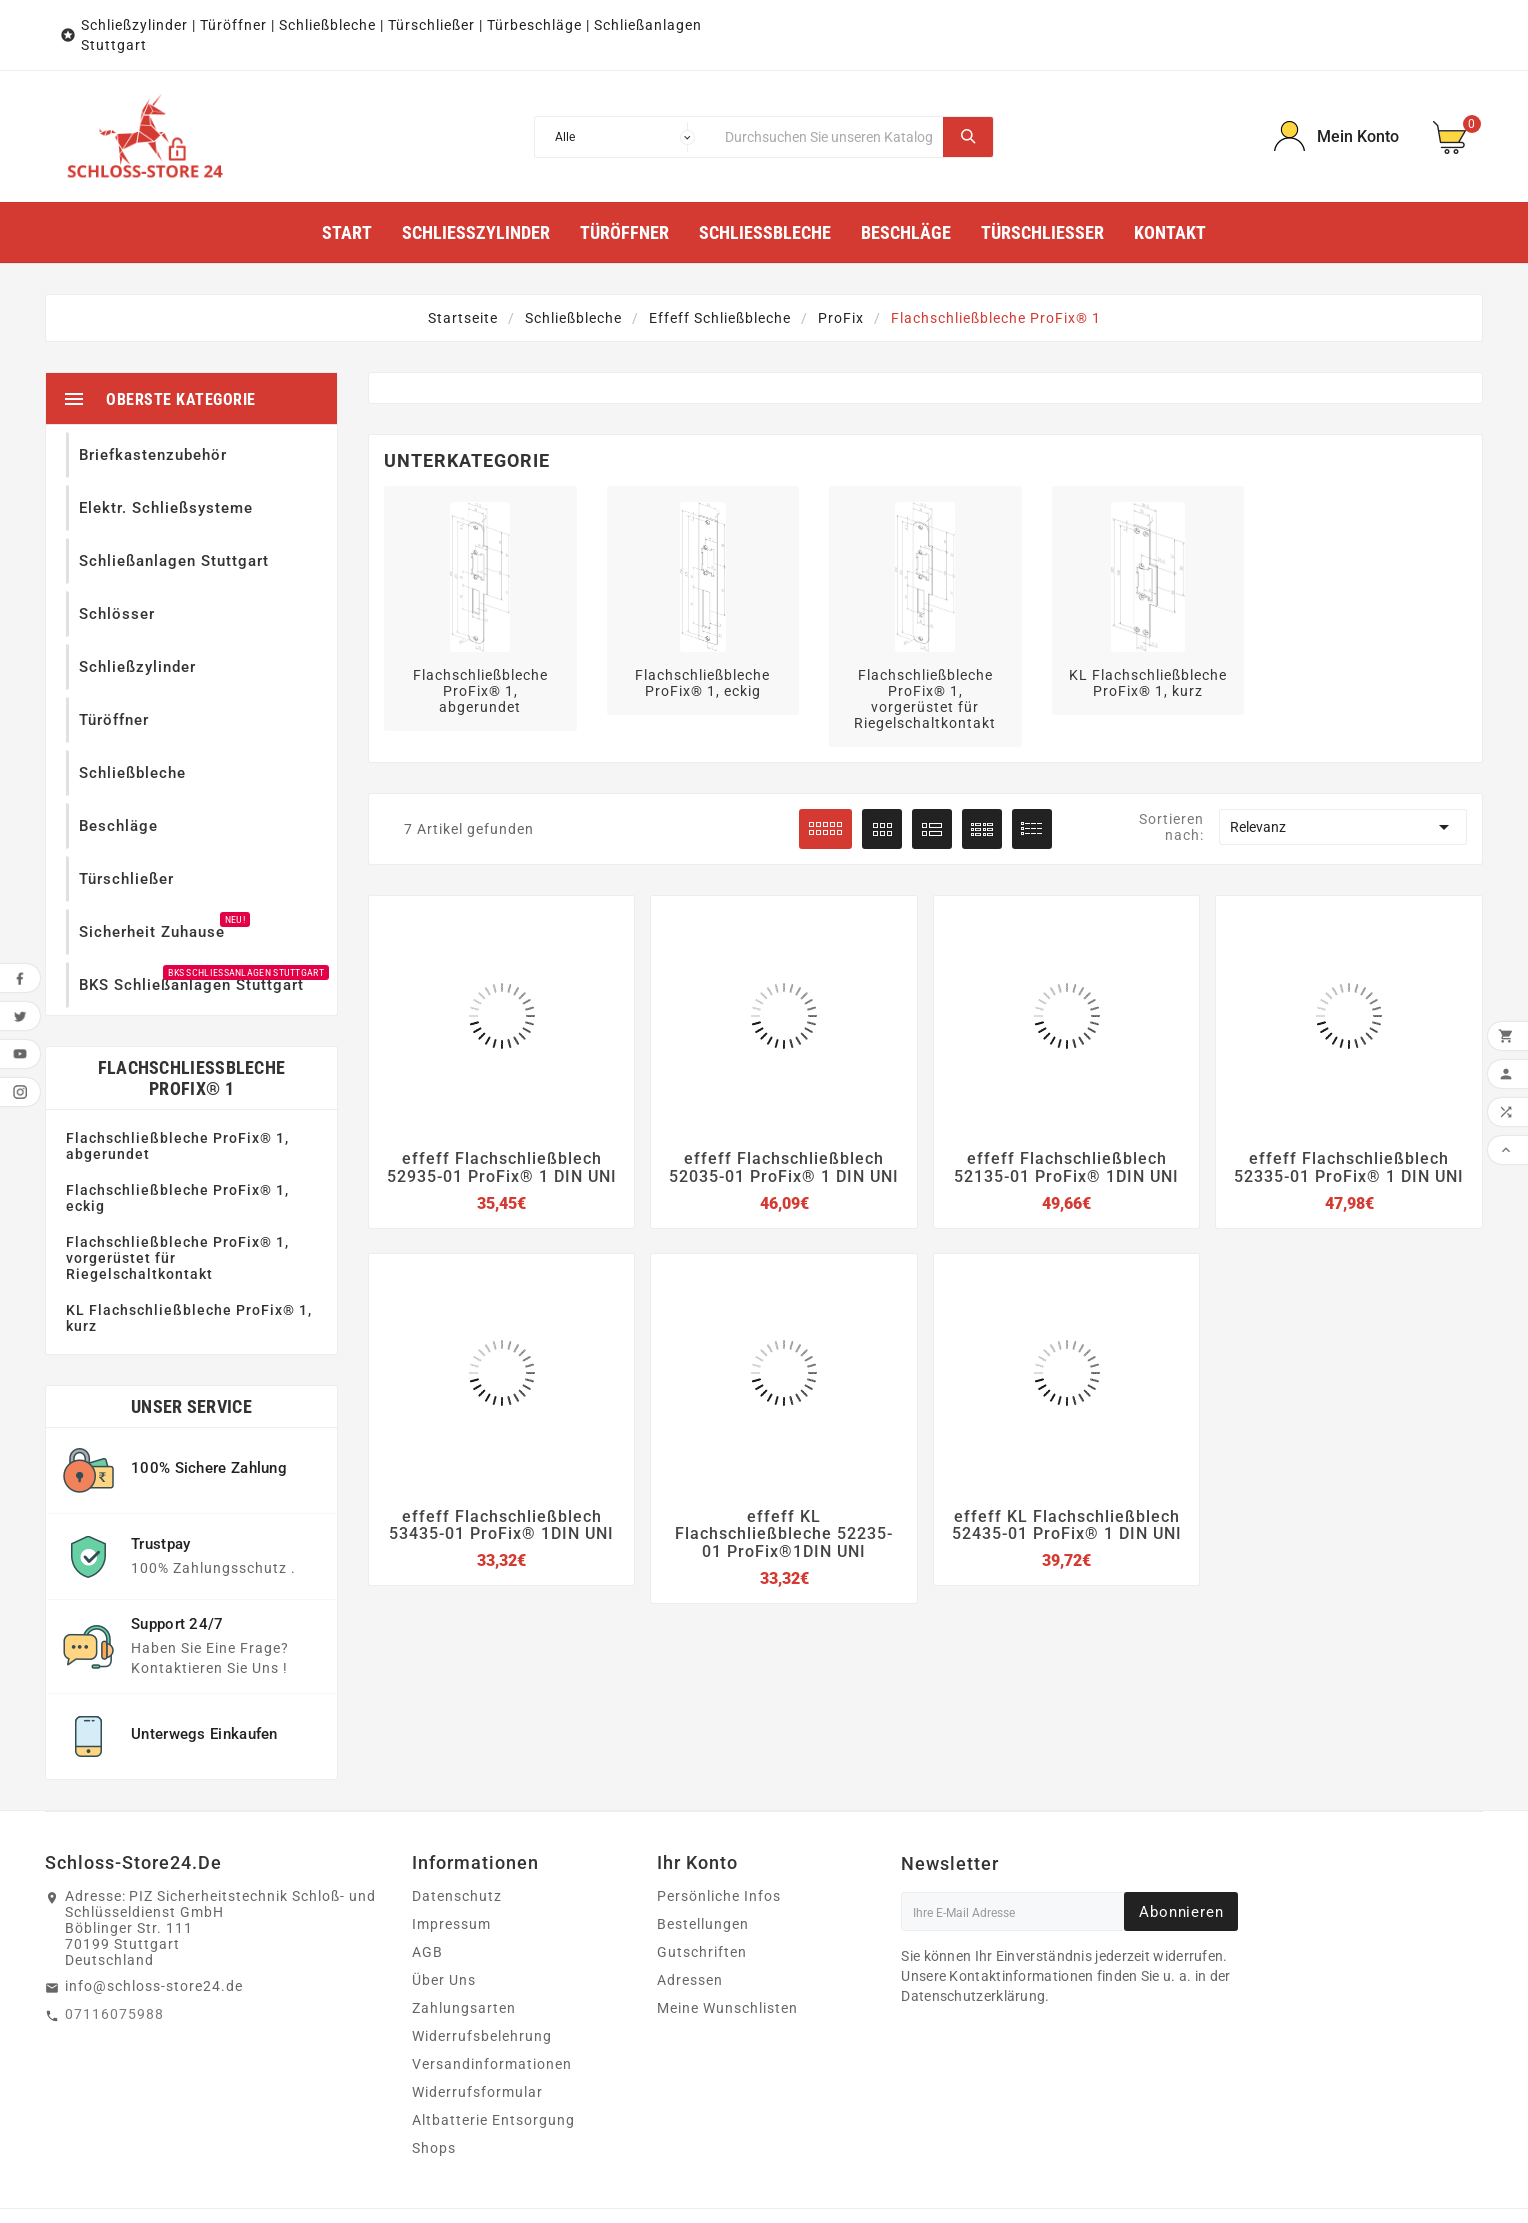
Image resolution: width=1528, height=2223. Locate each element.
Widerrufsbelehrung (482, 1970)
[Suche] (829, 137)
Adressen (690, 1914)
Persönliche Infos (719, 1830)
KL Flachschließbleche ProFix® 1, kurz (189, 1252)
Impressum (451, 1858)
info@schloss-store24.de (154, 1920)
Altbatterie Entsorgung (493, 2054)
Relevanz (1343, 827)
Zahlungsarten (464, 1942)
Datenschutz (457, 1830)
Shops (434, 2082)
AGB (427, 1886)
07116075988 (114, 1948)
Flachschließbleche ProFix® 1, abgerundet (177, 1080)
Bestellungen (703, 1858)
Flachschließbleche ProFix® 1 (192, 1012)
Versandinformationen (492, 1998)
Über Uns (444, 1914)
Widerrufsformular (477, 2026)
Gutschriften (702, 1886)
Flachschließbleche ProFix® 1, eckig (177, 1132)
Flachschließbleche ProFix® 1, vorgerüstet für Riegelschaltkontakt (177, 1192)
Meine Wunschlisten (727, 1942)
